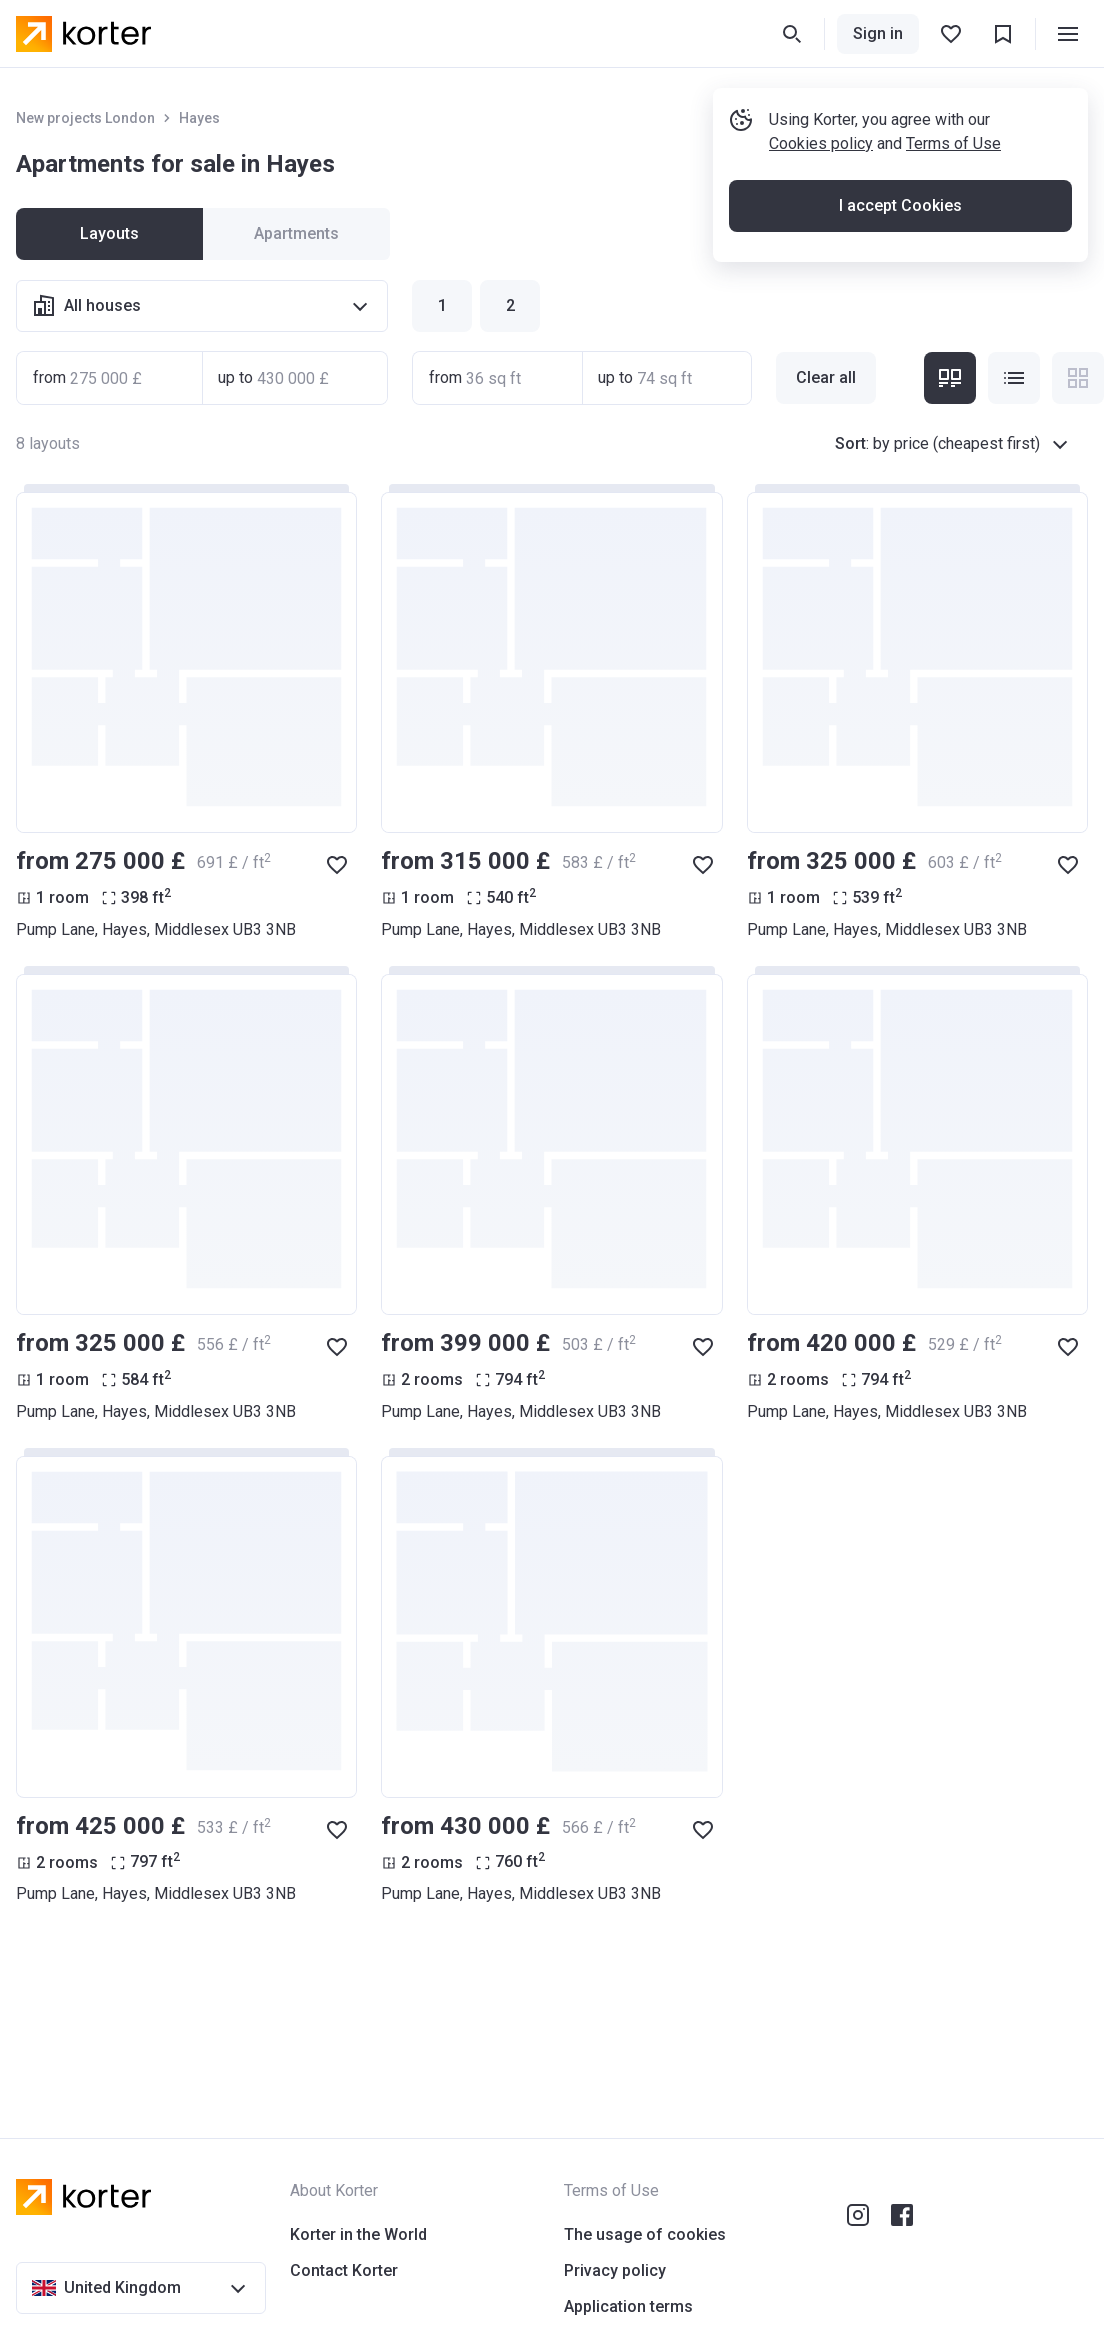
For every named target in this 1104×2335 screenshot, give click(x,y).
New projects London (85, 118)
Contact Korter (344, 2270)
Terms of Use (953, 143)
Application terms (628, 2306)
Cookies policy (821, 143)
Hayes (199, 118)
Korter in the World (358, 2234)
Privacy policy (615, 2270)
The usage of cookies (645, 2234)
